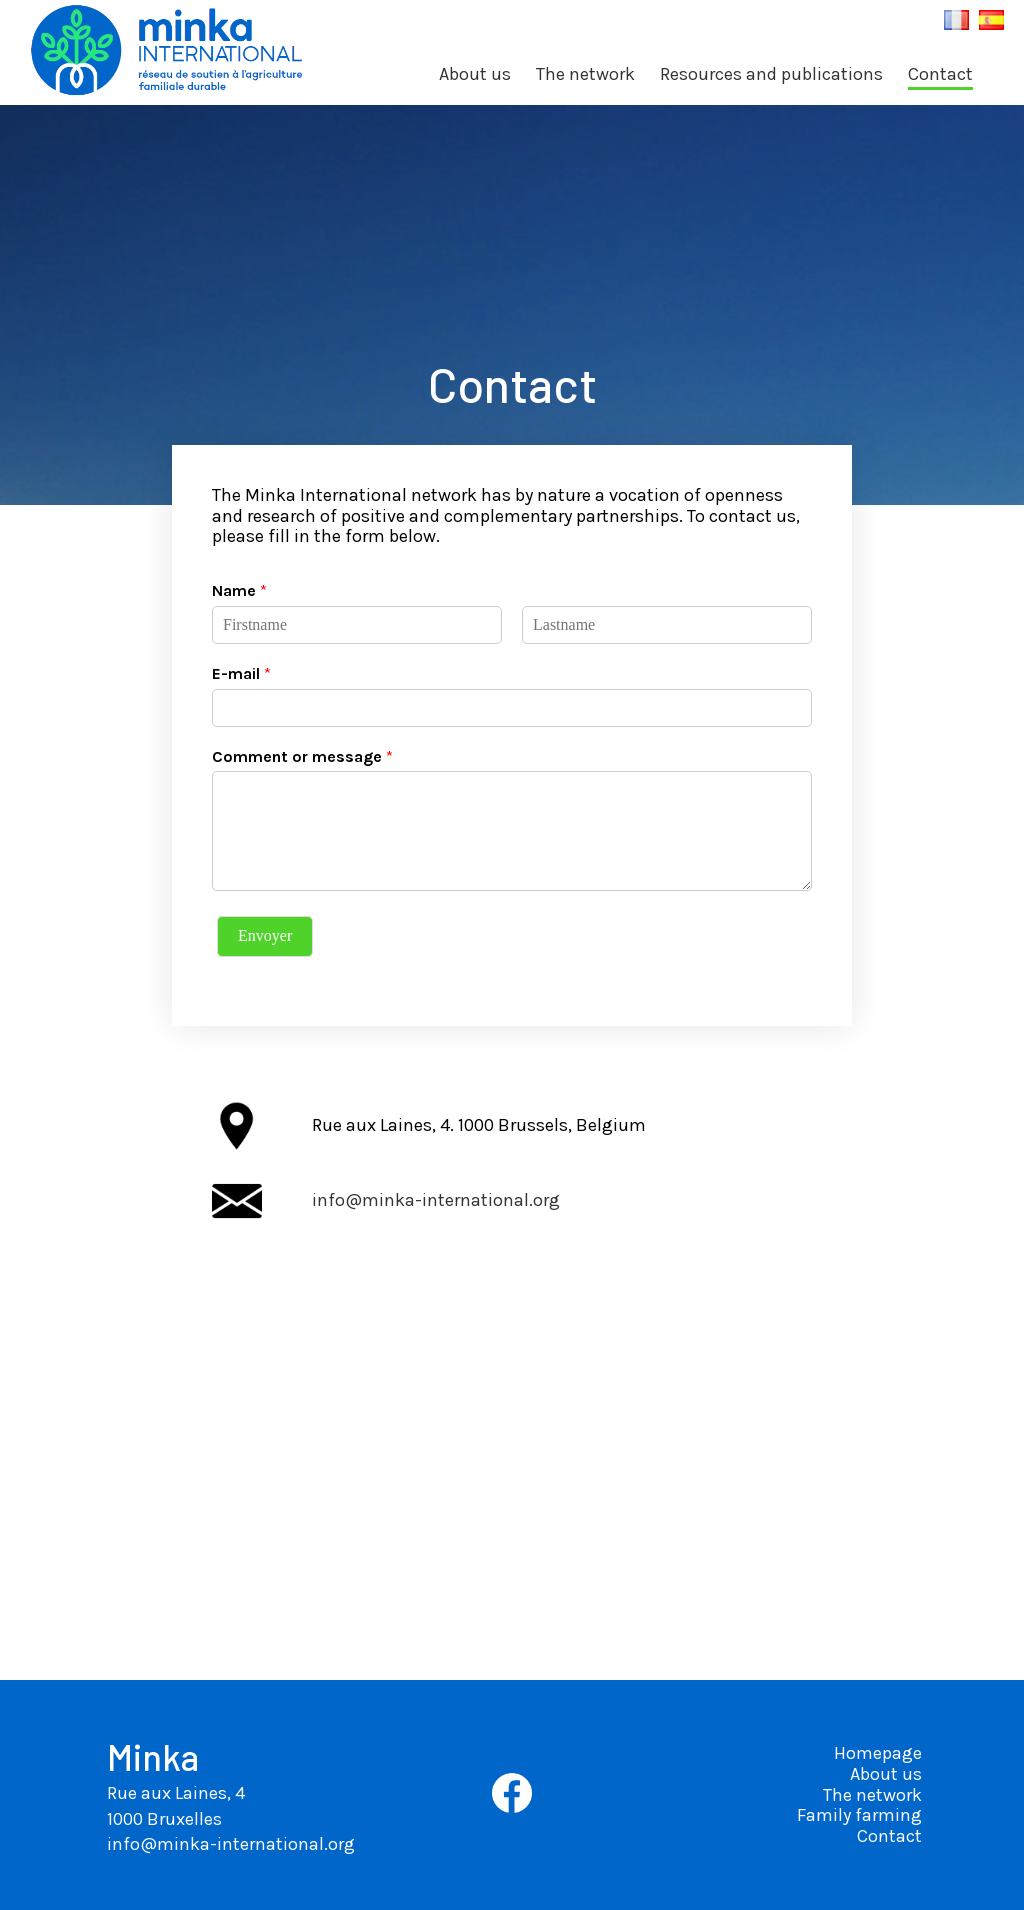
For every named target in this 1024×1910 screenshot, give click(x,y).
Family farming (859, 1815)
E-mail (241, 673)
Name (239, 590)
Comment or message (302, 756)
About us (475, 74)
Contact (940, 74)
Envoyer (265, 935)
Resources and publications (771, 74)
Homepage (878, 1753)
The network (585, 74)
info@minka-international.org (436, 1200)
